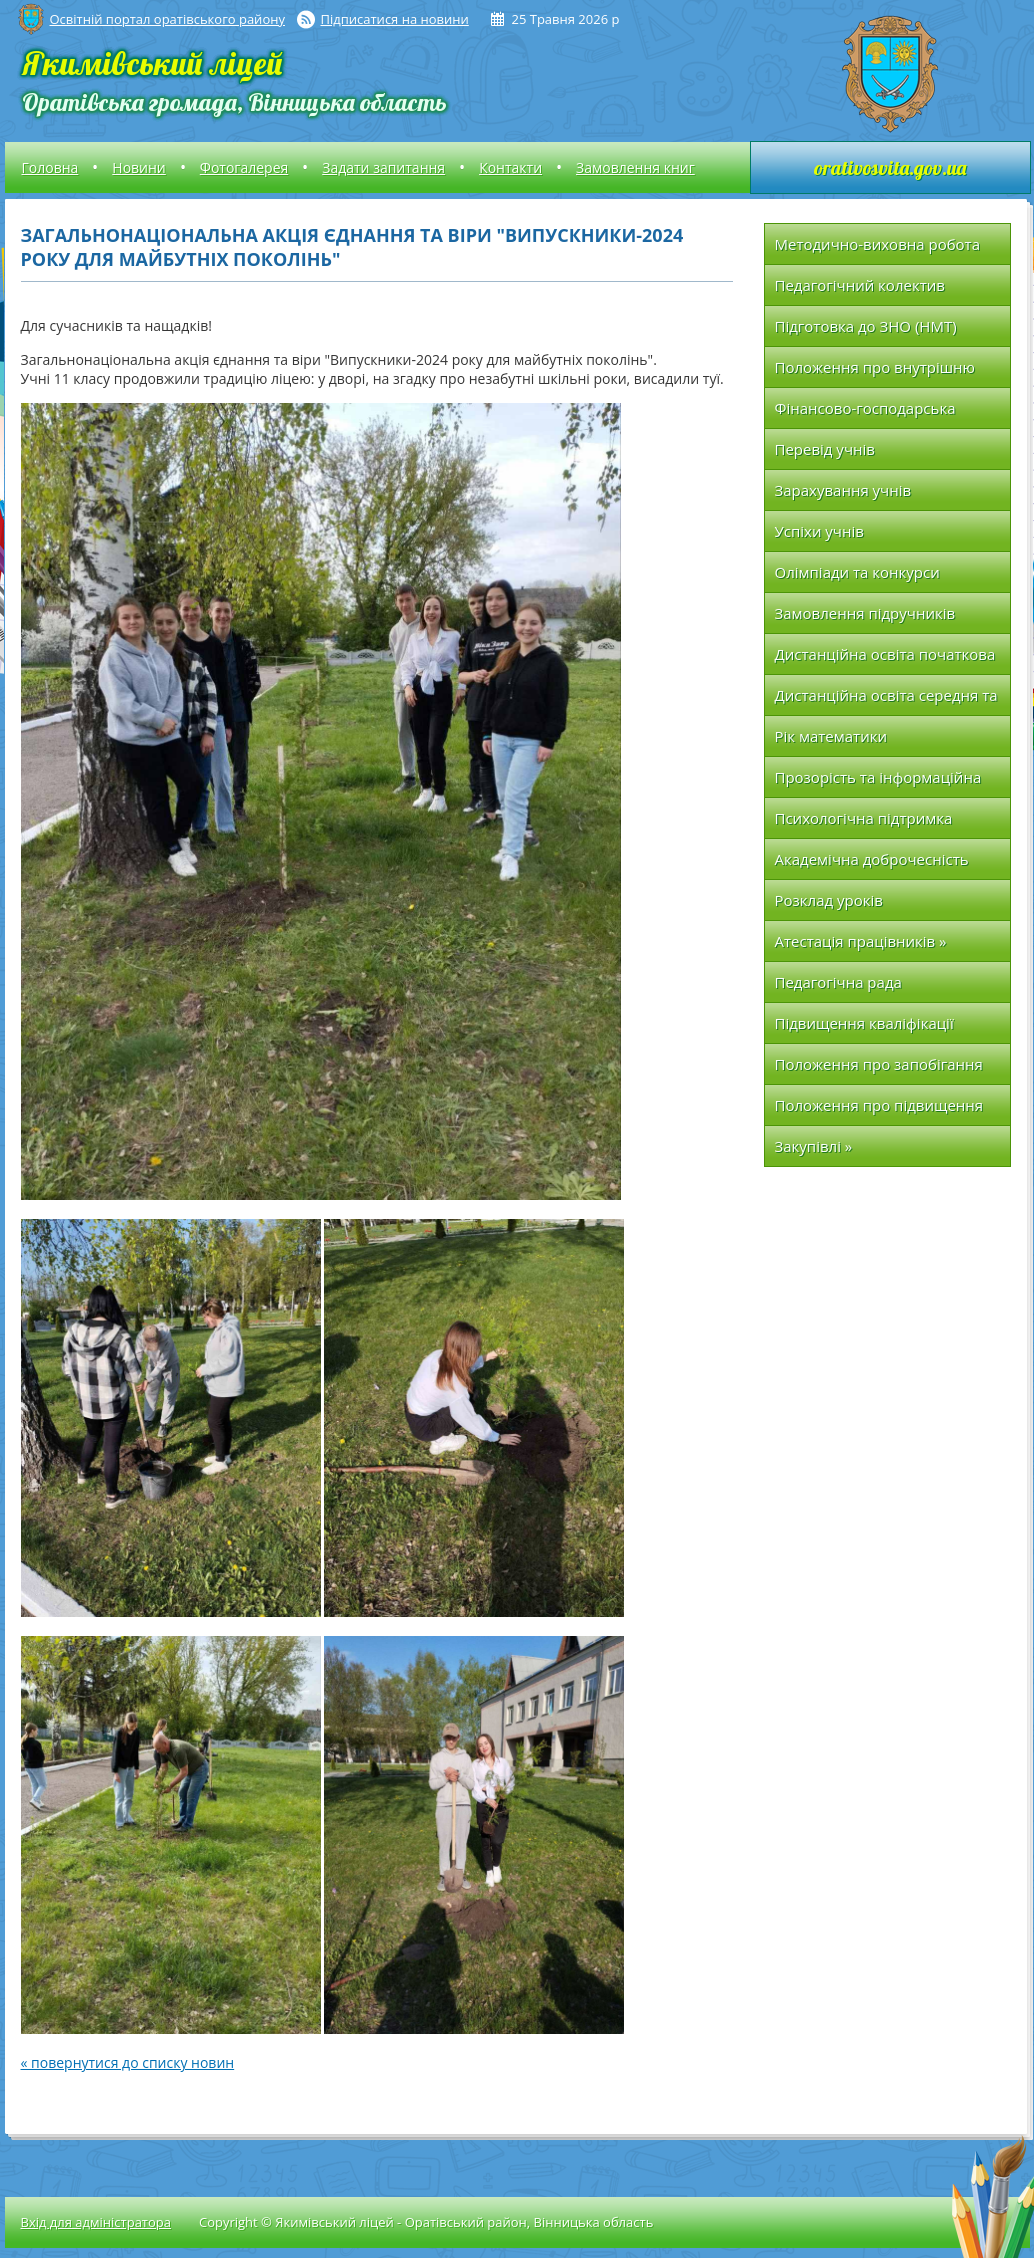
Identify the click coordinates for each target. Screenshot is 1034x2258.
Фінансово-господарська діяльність (865, 413)
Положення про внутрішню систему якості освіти (875, 372)
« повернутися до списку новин (128, 2062)
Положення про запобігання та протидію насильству (879, 1069)
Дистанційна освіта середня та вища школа (886, 700)
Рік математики (831, 736)
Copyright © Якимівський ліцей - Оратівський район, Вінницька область (426, 2222)
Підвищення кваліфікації (864, 1023)
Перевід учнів (825, 449)
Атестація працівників (861, 941)
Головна (50, 167)
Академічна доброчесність (872, 859)
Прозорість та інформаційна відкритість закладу (878, 782)
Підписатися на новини (395, 19)
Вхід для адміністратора (96, 2222)
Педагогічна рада (838, 982)
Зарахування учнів (843, 490)
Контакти (510, 167)
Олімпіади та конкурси (857, 572)
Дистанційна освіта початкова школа (885, 659)
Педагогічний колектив (860, 285)
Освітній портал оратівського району (167, 19)
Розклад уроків (829, 900)
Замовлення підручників (865, 613)
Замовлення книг (635, 167)
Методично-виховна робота (878, 244)
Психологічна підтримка (864, 818)
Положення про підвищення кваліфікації (879, 1110)
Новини (138, 167)
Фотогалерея (244, 167)
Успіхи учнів (819, 531)
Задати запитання (383, 167)
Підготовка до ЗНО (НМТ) (866, 326)
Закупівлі (814, 1146)
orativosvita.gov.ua (890, 167)
